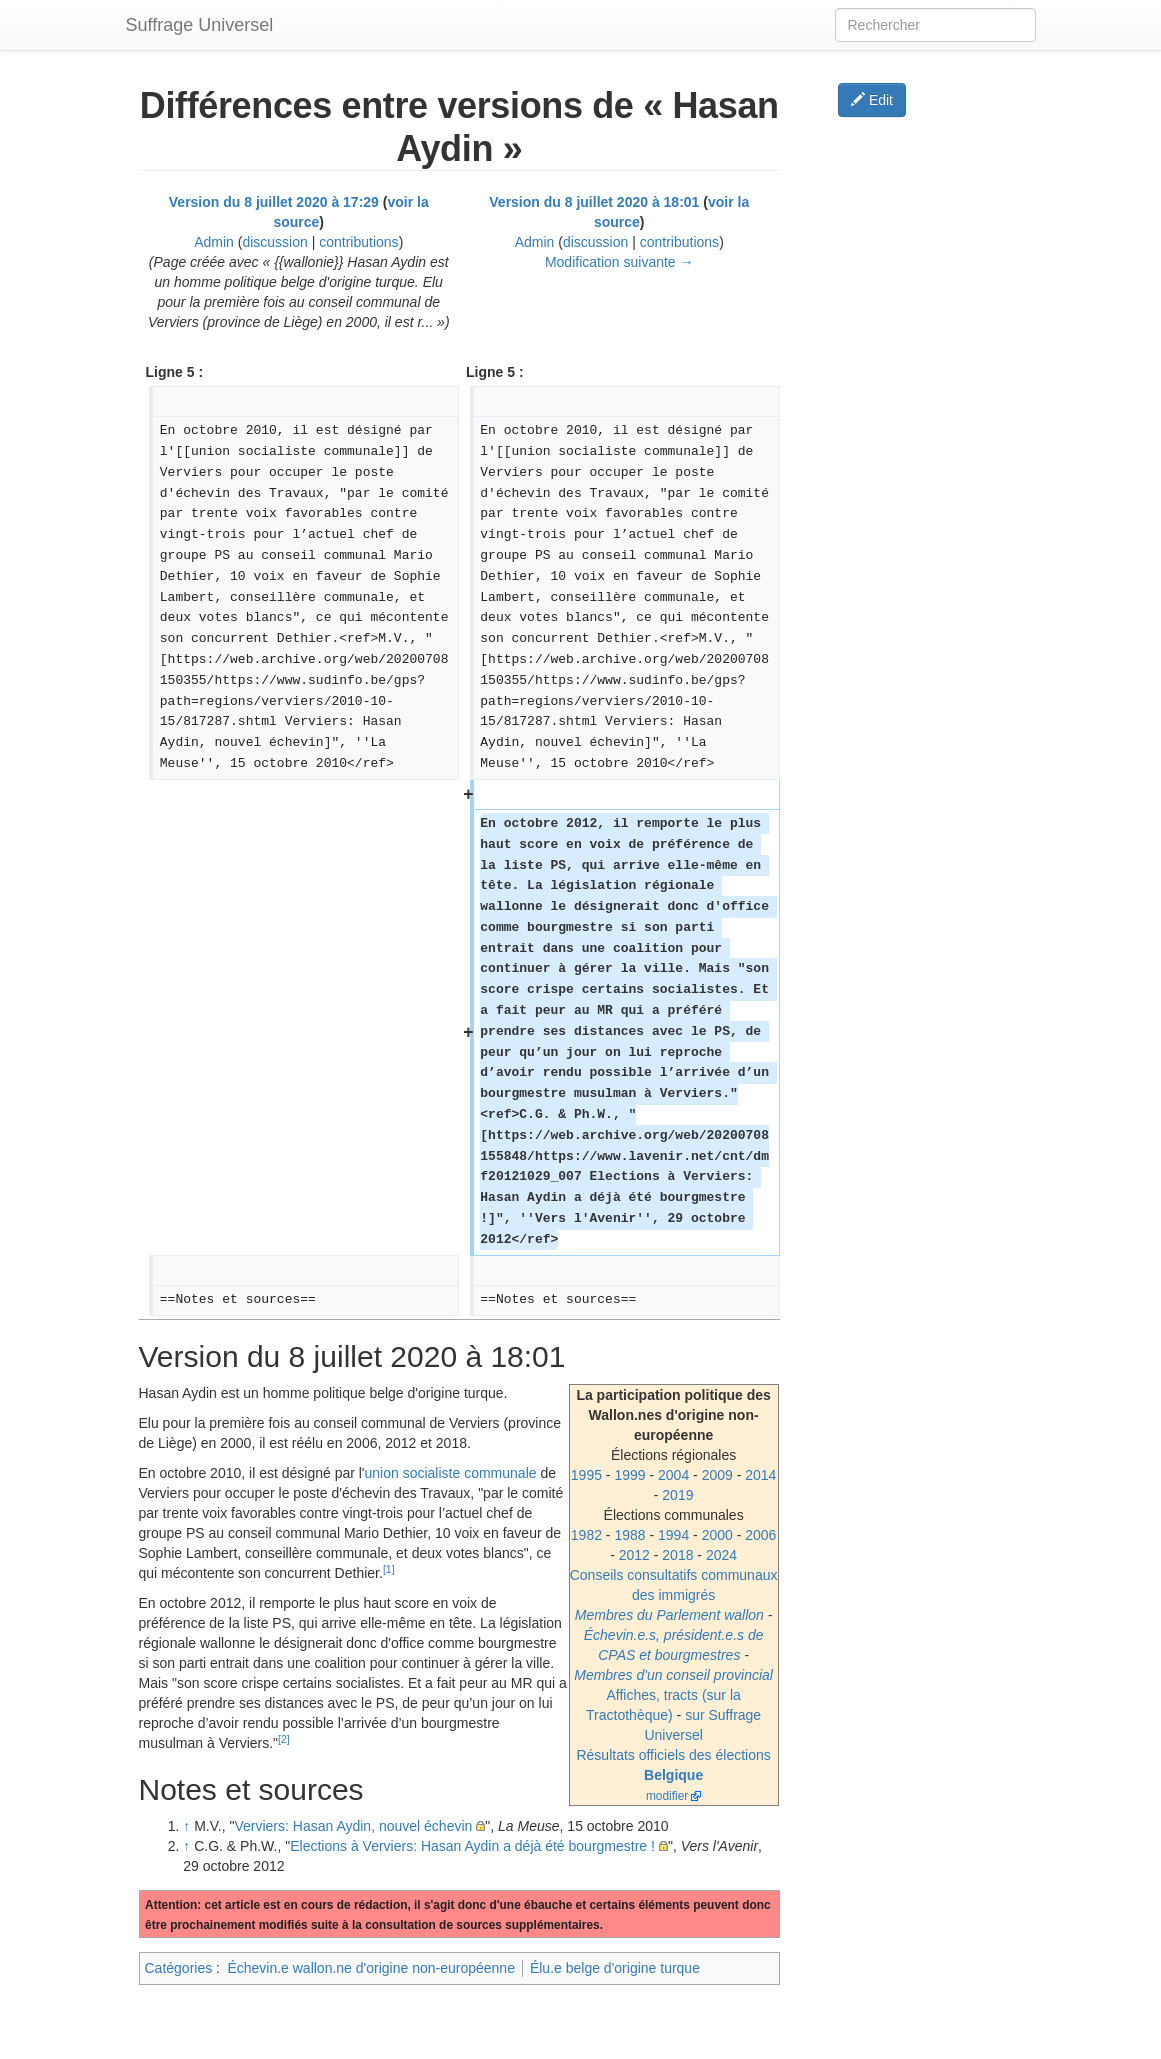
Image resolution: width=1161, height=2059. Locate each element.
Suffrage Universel (200, 25)
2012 (634, 1555)
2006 (760, 1535)
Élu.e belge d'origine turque (615, 1968)
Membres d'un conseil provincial (673, 1675)
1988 (629, 1535)
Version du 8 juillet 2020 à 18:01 (594, 202)
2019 (677, 1495)
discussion (274, 242)
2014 (760, 1475)
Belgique (673, 1775)
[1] (389, 1569)
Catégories (179, 1968)
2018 (677, 1555)
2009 (717, 1475)
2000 (717, 1535)
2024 (721, 1555)
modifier (667, 1796)
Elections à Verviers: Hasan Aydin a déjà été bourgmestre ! (472, 1846)
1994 (673, 1535)
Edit (872, 100)
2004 (673, 1475)
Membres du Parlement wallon (669, 1615)
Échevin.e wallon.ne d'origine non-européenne (371, 1968)
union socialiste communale (451, 1473)
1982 (586, 1535)
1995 (586, 1475)
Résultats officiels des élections (673, 1755)
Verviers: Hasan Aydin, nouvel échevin (353, 1826)
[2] (284, 1739)
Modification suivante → (619, 262)
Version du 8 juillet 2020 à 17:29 (274, 202)
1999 (629, 1475)
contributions (358, 242)
